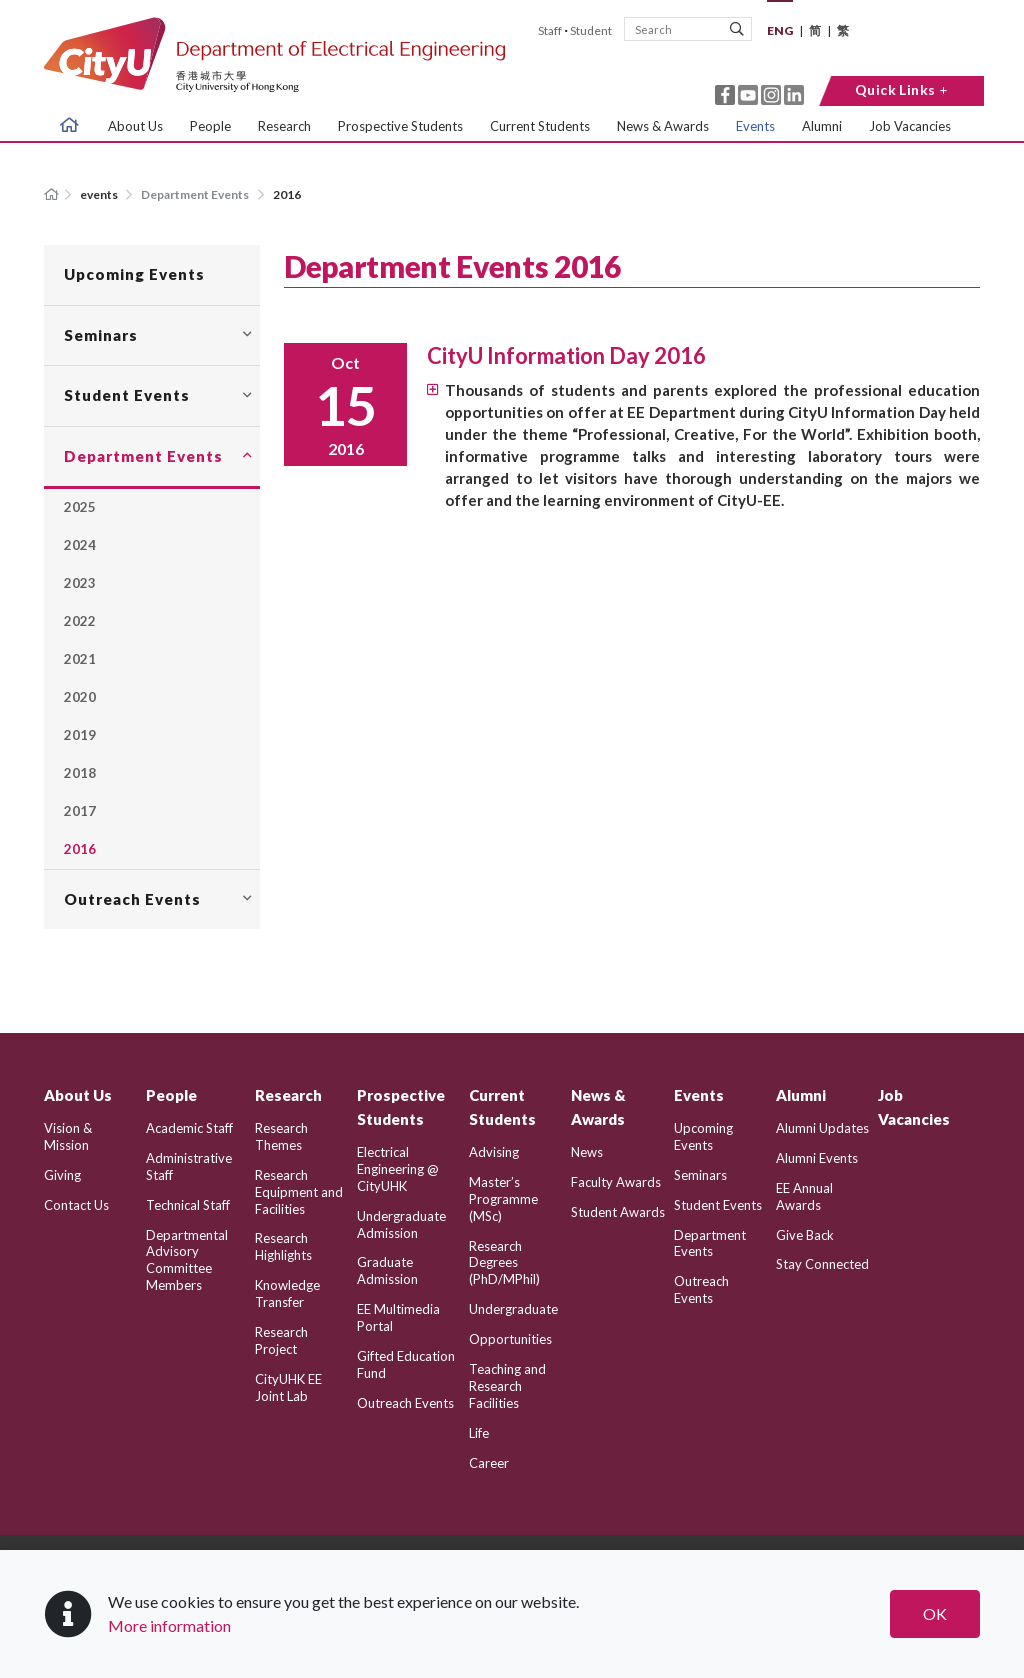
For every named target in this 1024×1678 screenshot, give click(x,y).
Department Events (195, 194)
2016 (287, 194)
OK (935, 1613)
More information (169, 1625)
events (100, 194)
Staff (550, 30)
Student (591, 30)
